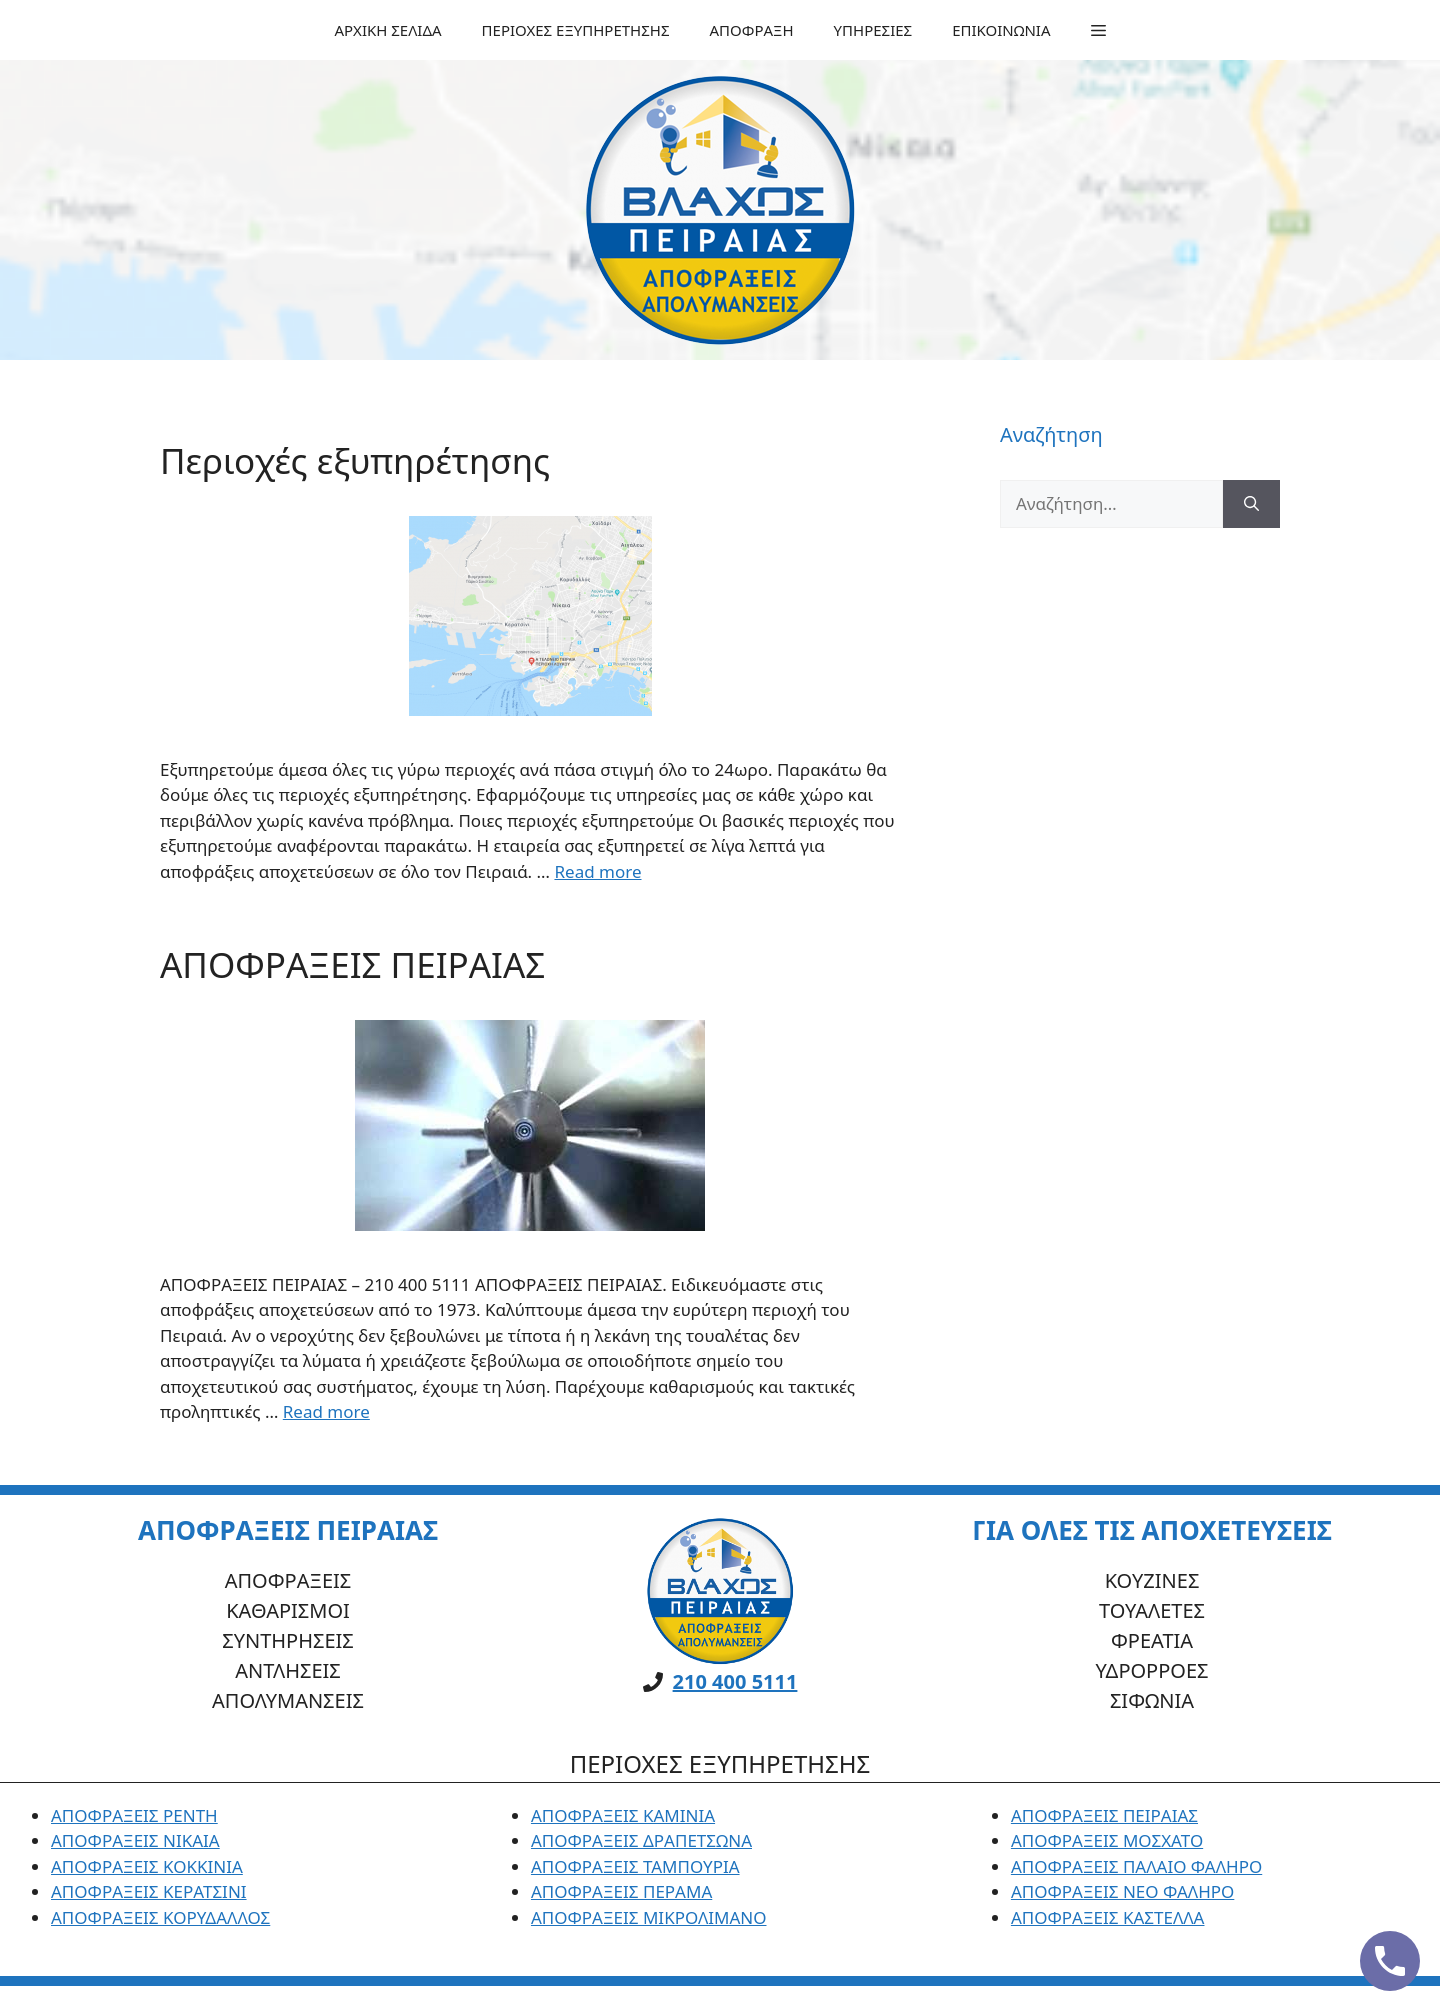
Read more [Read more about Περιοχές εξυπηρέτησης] (597, 871)
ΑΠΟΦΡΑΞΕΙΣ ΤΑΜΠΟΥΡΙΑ (635, 1866)
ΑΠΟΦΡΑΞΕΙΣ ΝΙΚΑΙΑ (135, 1840)
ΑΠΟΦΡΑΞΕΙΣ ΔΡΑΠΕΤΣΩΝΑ (641, 1840)
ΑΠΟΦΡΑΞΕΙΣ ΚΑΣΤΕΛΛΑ (1108, 1917)
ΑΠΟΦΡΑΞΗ (752, 30)
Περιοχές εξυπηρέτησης (355, 460)
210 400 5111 (735, 1681)
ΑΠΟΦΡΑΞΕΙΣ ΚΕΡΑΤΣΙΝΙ (149, 1891)
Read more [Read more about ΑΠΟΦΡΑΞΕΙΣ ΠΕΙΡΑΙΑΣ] (326, 1411)
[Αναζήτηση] (1251, 504)
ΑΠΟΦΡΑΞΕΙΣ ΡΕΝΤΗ (134, 1815)
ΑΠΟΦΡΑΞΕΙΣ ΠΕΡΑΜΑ (621, 1891)
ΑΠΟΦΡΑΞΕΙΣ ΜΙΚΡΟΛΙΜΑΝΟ (649, 1917)
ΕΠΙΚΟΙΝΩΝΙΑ (1001, 30)
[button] (1098, 30)
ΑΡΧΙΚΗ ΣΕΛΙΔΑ (387, 30)
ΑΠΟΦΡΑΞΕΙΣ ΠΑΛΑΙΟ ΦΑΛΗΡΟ (1136, 1866)
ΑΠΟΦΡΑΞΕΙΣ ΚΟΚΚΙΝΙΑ (147, 1866)
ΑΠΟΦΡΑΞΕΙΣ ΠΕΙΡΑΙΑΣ (352, 964)
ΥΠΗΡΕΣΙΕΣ (873, 30)
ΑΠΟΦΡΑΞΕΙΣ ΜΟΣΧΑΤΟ (1107, 1840)
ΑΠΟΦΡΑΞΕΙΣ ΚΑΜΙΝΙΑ (623, 1815)
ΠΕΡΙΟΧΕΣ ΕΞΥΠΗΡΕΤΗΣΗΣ (576, 30)
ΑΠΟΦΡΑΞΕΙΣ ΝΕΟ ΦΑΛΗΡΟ (1122, 1891)
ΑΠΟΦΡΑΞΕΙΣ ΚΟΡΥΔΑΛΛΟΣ (160, 1917)
